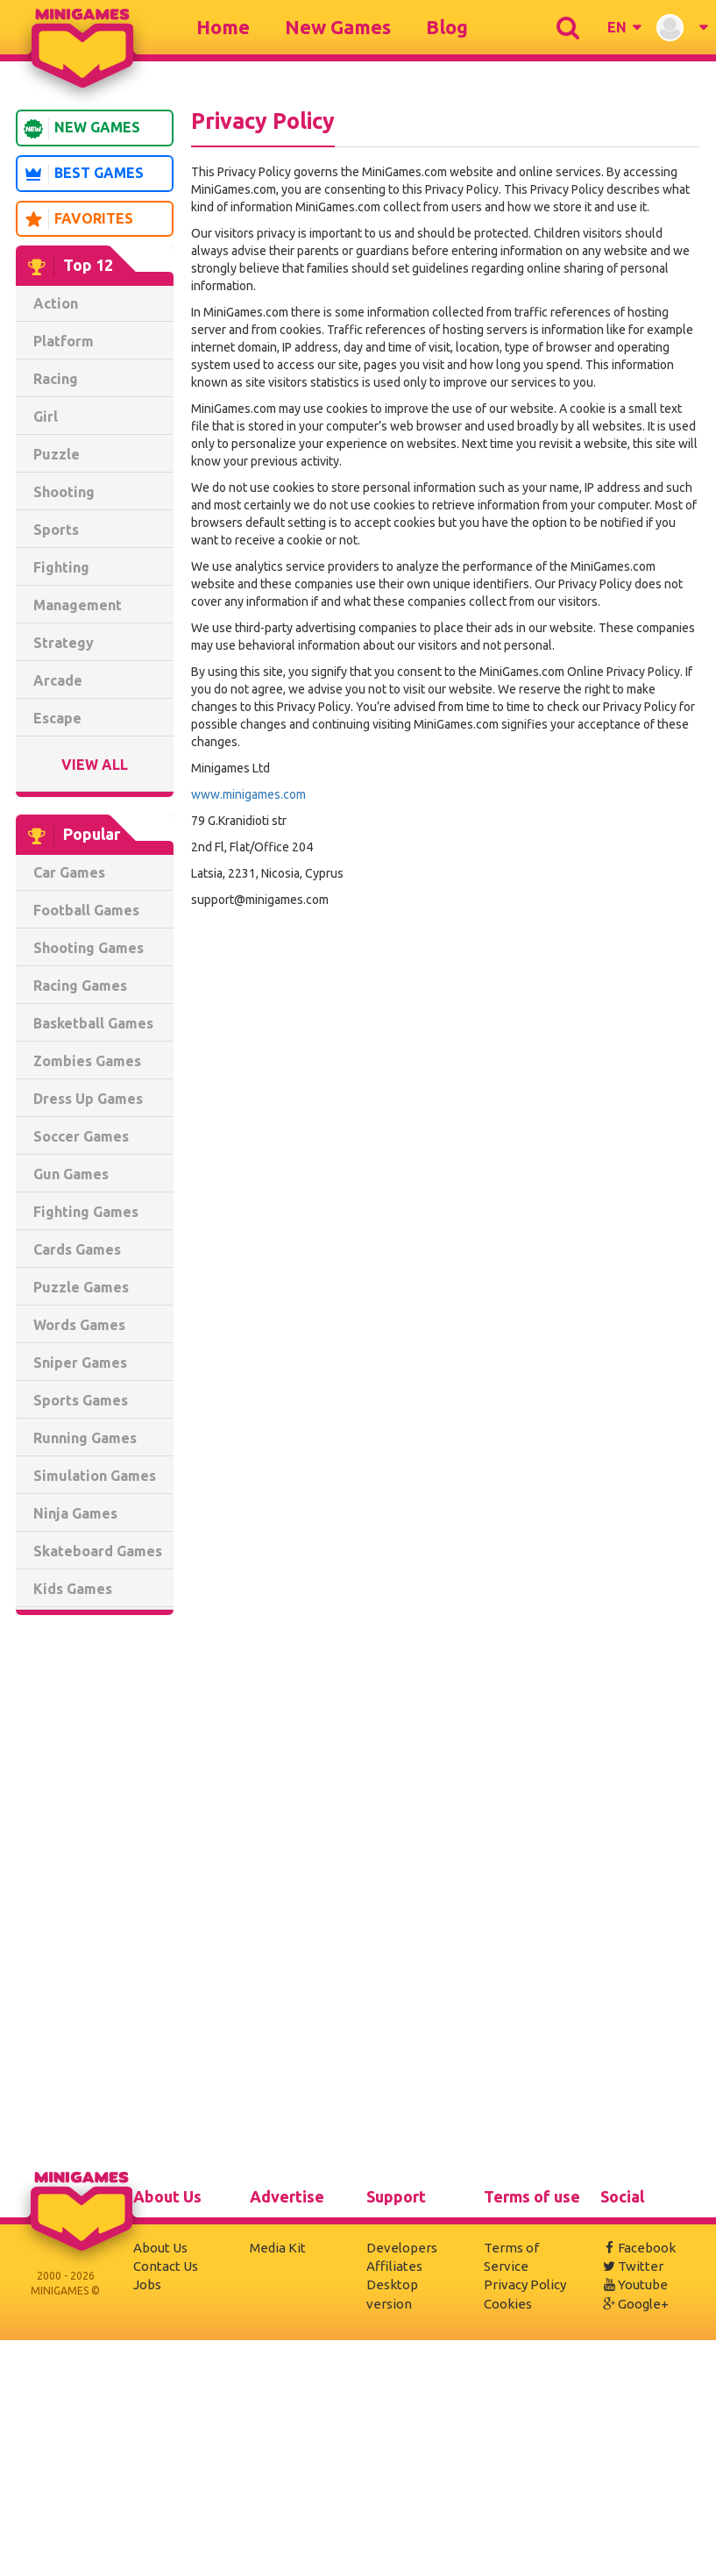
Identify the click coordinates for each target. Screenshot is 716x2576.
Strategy (63, 643)
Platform (63, 341)
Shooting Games (88, 948)
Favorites (78, 219)
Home (223, 27)
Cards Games (77, 1249)
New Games (338, 27)
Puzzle (56, 454)
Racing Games (80, 985)
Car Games (69, 872)
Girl (45, 416)
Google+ (634, 2303)
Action (55, 303)
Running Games (85, 1438)
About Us (160, 2247)
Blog (447, 27)
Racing (55, 379)
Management (77, 605)
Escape (57, 718)
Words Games (79, 1325)
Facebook (638, 2247)
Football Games (86, 910)
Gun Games (71, 1174)
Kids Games (72, 1589)
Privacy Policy (525, 2284)
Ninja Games (75, 1513)
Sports (56, 529)
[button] (624, 27)
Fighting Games (85, 1212)
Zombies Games (87, 1061)
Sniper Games (80, 1362)
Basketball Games (93, 1023)
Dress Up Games (88, 1099)
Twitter (631, 2266)
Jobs (147, 2284)
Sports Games (80, 1400)
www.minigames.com (248, 794)
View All (94, 764)
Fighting (61, 567)
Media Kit (278, 2247)
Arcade (57, 680)
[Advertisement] (95, 1896)
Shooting (64, 492)
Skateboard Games (97, 1551)
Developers (401, 2247)
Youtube (634, 2284)
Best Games (83, 174)
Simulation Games (94, 1476)
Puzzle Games (81, 1287)
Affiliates (394, 2266)
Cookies (508, 2303)
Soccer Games (81, 1136)
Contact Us (165, 2266)
